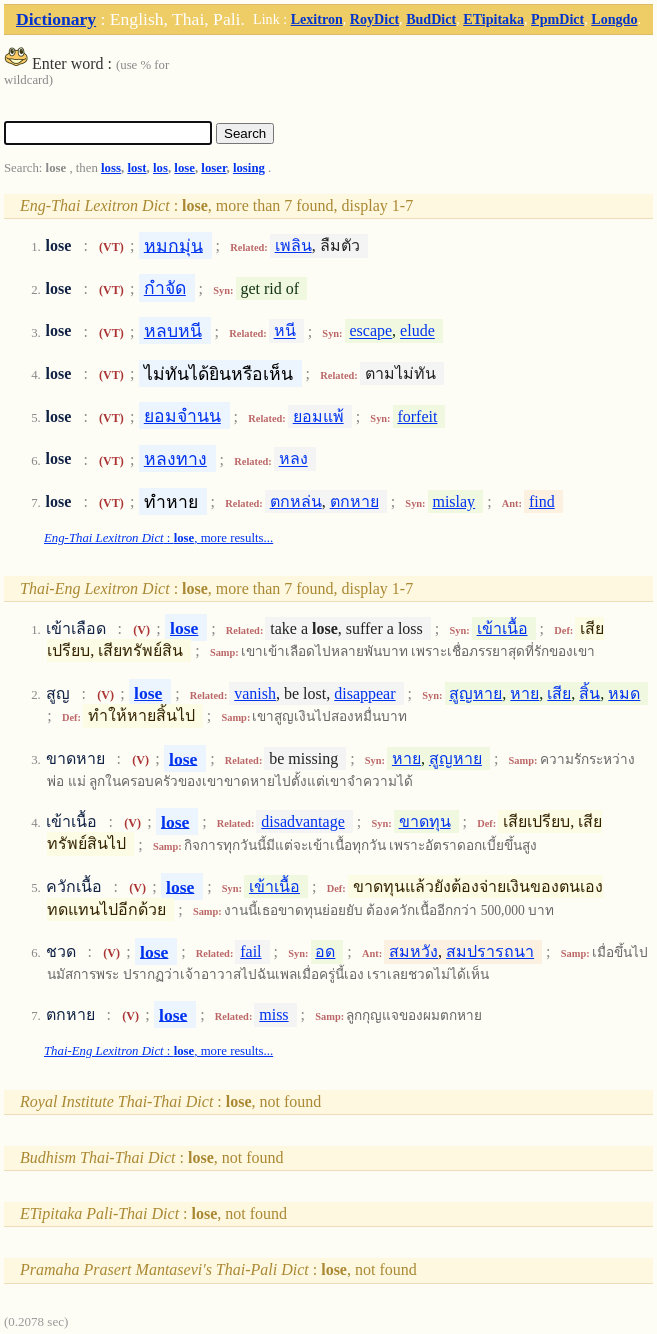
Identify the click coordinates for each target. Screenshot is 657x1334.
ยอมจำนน (182, 416)
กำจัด (165, 288)
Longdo (614, 19)
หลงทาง (175, 459)
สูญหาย (475, 693)
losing (249, 168)
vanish (255, 693)
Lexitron (317, 19)
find (542, 501)
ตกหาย (354, 501)
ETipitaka (493, 19)
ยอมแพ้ (318, 416)
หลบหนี (173, 331)
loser (213, 168)
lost (136, 168)
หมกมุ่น (173, 245)
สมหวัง (413, 951)
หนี (285, 331)
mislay (453, 501)
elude (417, 331)
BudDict (431, 19)
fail (250, 951)
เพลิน (293, 245)
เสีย (559, 693)
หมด (624, 693)
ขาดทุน (425, 821)
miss (273, 1014)
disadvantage (303, 821)
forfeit (417, 416)
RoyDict (374, 19)
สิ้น (589, 693)
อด (325, 951)
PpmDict (557, 19)
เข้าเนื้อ (502, 628)
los (160, 168)
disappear (364, 693)
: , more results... (158, 538)
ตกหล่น (296, 501)
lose (184, 168)
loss (111, 168)
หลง (293, 459)
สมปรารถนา (490, 951)
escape (370, 331)
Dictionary (56, 19)
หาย (524, 693)
